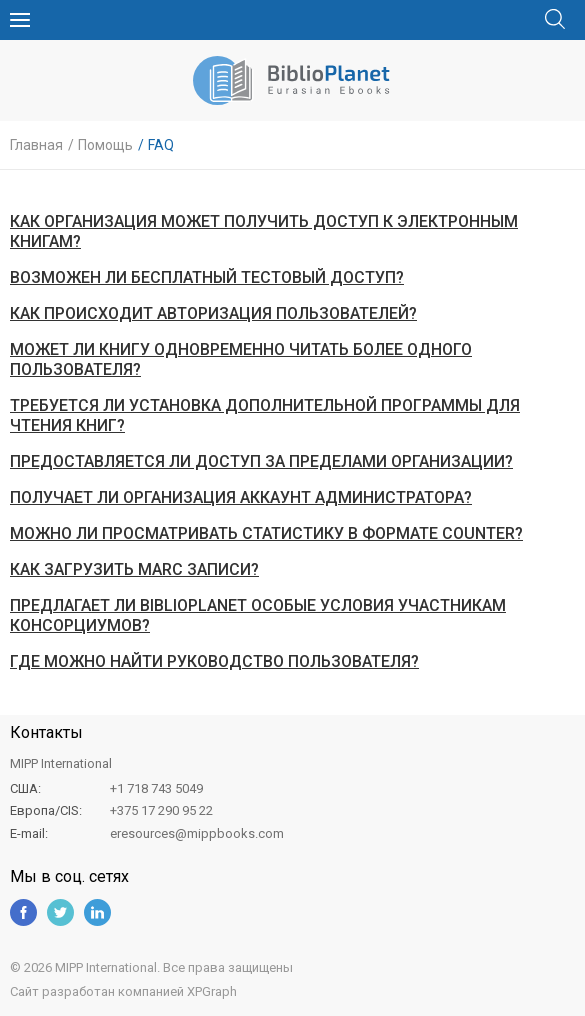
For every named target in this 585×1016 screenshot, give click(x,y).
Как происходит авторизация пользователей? (213, 313)
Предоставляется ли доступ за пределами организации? (261, 461)
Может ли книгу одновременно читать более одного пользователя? (241, 359)
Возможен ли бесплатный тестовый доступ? (207, 277)
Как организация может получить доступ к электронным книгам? (264, 231)
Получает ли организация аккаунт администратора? (241, 497)
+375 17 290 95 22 (161, 810)
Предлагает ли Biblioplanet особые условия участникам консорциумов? (258, 615)
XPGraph (212, 991)
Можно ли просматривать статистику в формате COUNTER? (266, 533)
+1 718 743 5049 (156, 788)
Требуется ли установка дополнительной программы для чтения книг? (265, 415)
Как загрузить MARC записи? (134, 569)
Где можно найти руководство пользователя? (214, 661)
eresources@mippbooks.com (197, 833)
